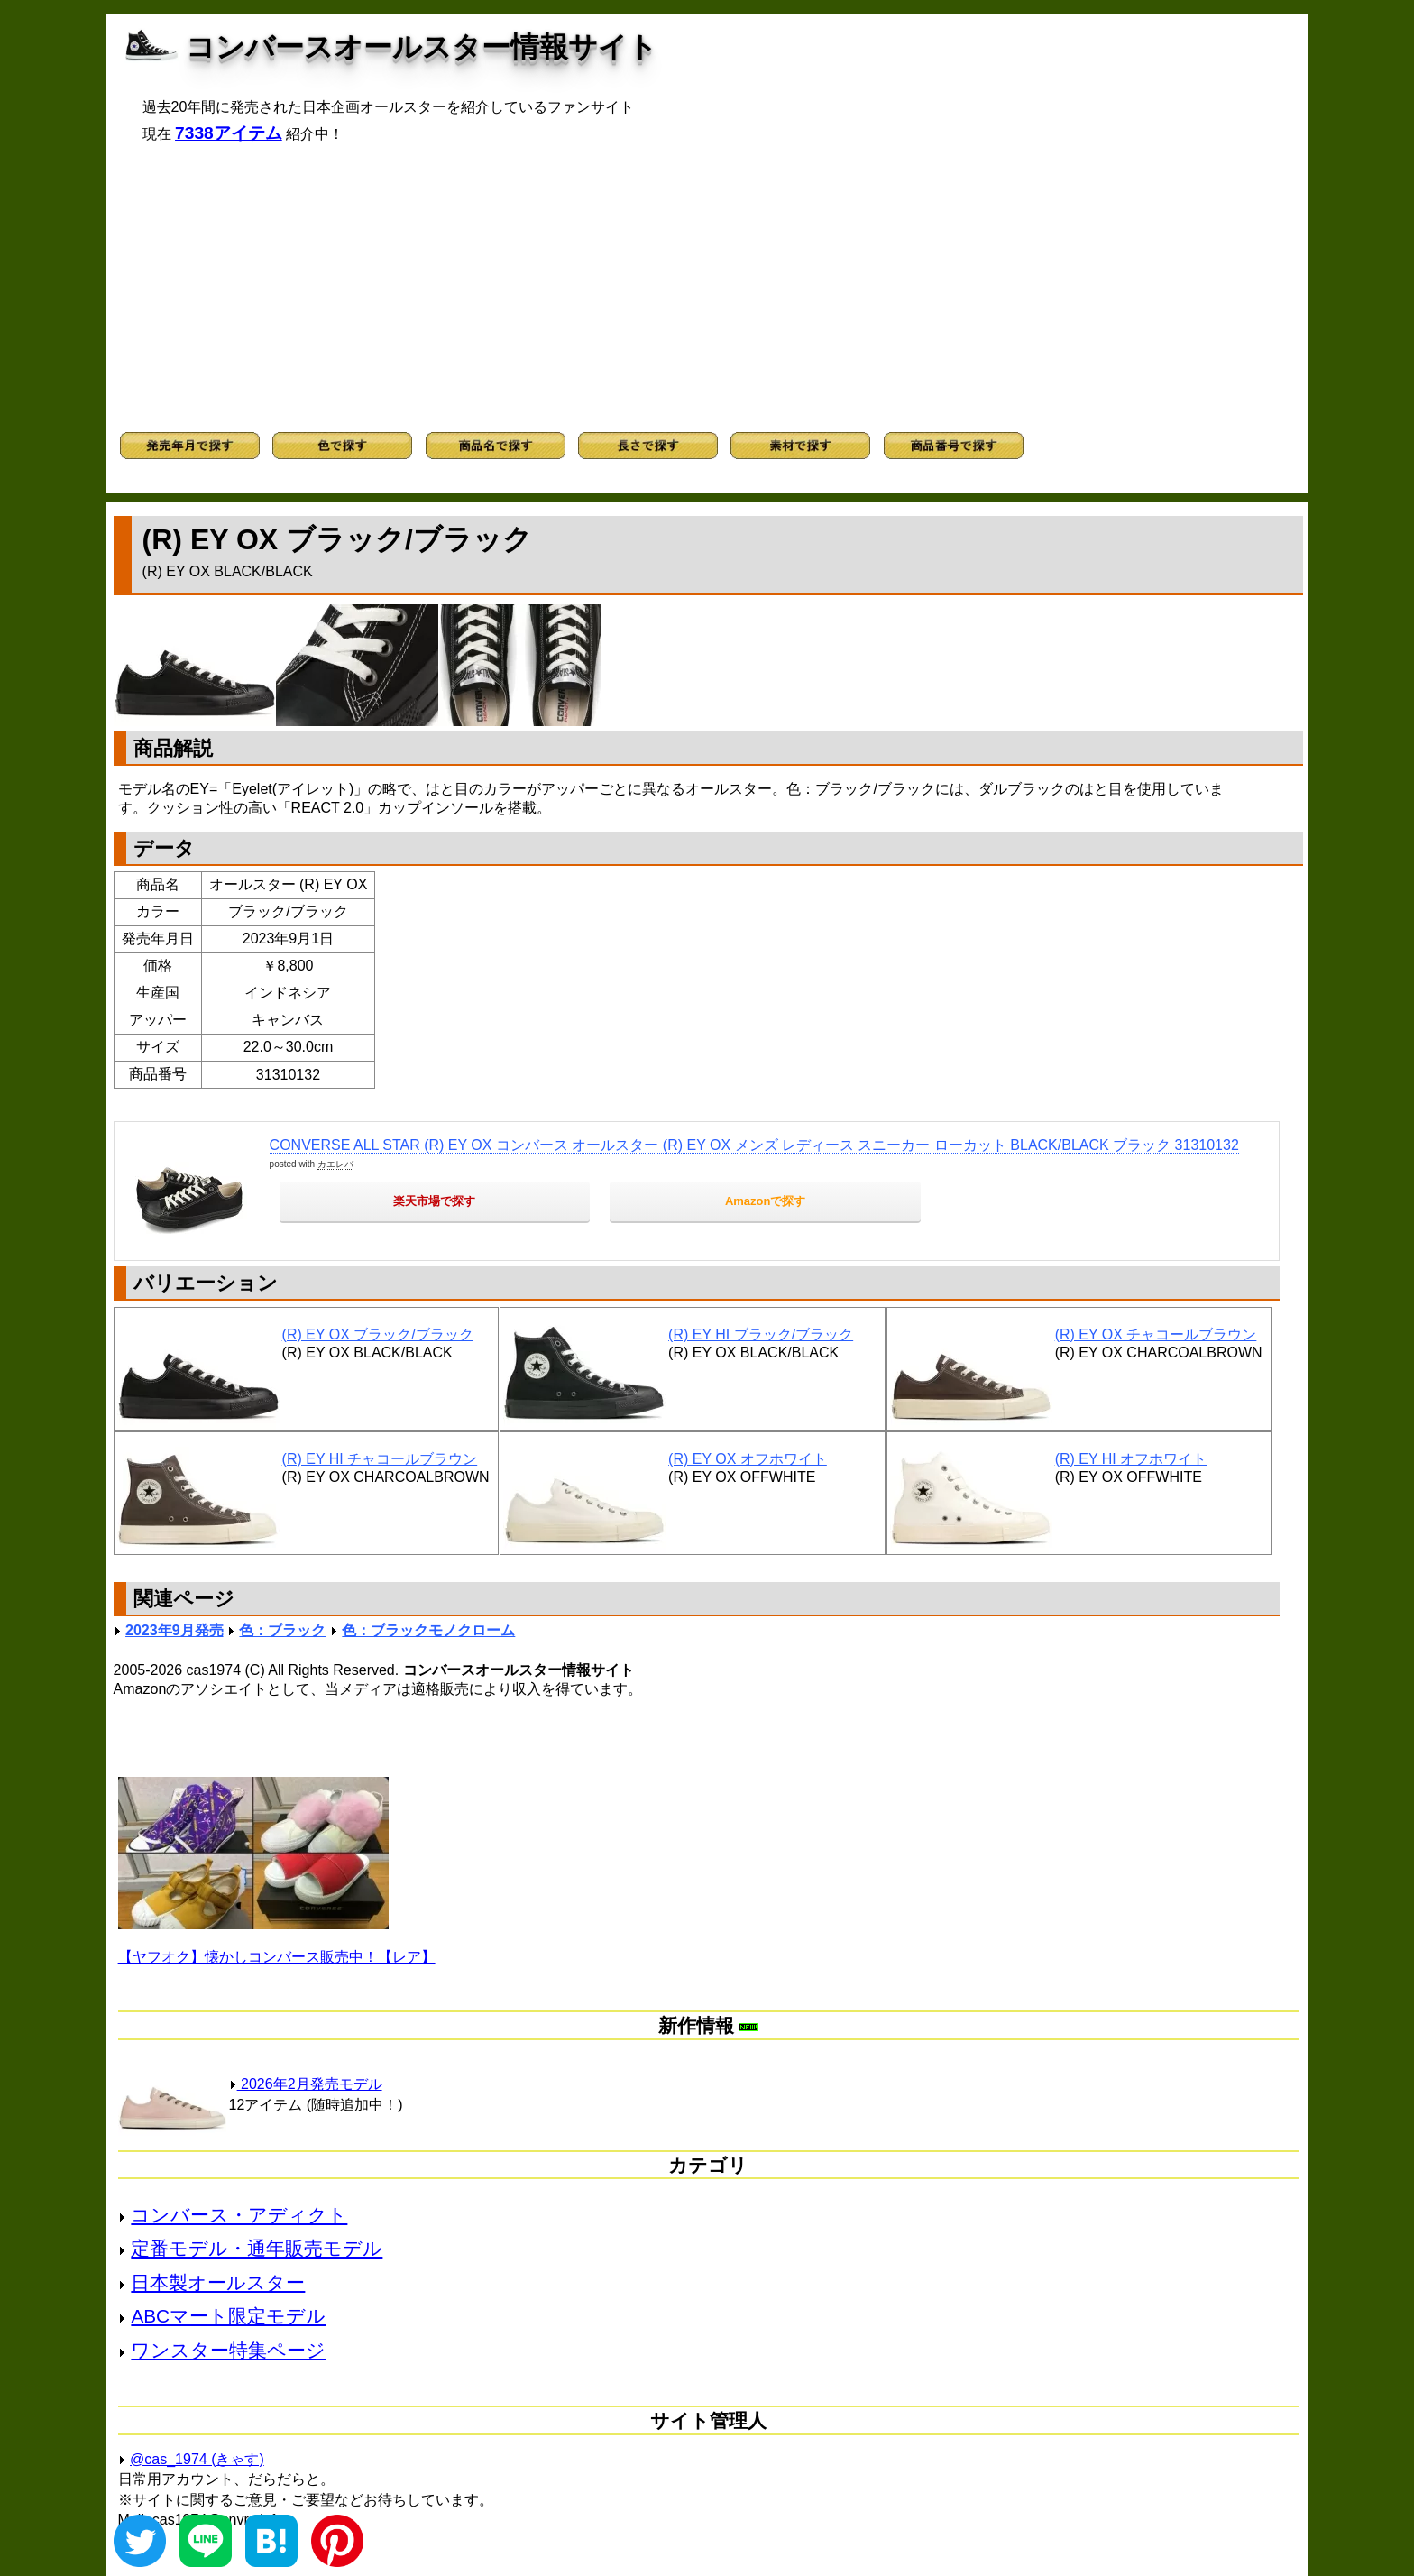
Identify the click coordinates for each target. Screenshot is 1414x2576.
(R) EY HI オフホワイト (1131, 1459)
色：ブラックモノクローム (428, 1630)
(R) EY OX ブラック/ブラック (377, 1334)
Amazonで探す (765, 1201)
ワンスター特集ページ (228, 2350)
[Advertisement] (707, 287)
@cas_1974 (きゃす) (197, 2459)
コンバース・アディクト (239, 2214)
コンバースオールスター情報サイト (421, 47)
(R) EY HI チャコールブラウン (380, 1459)
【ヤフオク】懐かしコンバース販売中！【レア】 (277, 1956)
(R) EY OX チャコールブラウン (1156, 1334)
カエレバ (335, 1164)
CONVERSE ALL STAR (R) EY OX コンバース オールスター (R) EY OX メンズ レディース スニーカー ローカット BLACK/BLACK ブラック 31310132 (754, 1145)
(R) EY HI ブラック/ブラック (760, 1334)
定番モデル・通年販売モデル (256, 2248)
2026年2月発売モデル (305, 2084)
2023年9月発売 (174, 1630)
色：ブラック (282, 1630)
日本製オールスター (218, 2282)
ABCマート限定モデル (228, 2315)
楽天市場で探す (434, 1201)
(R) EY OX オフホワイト (747, 1459)
